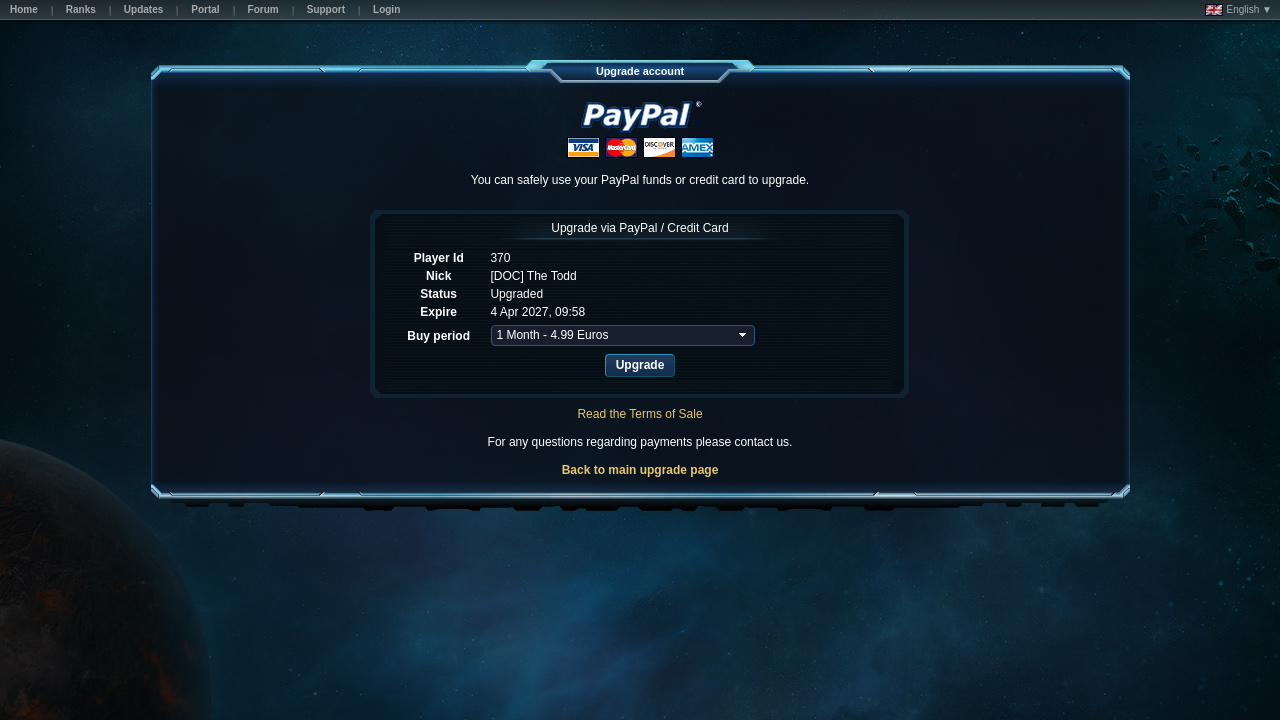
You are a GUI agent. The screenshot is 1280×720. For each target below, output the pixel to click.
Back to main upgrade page (640, 470)
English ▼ (1238, 10)
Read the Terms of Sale (639, 414)
